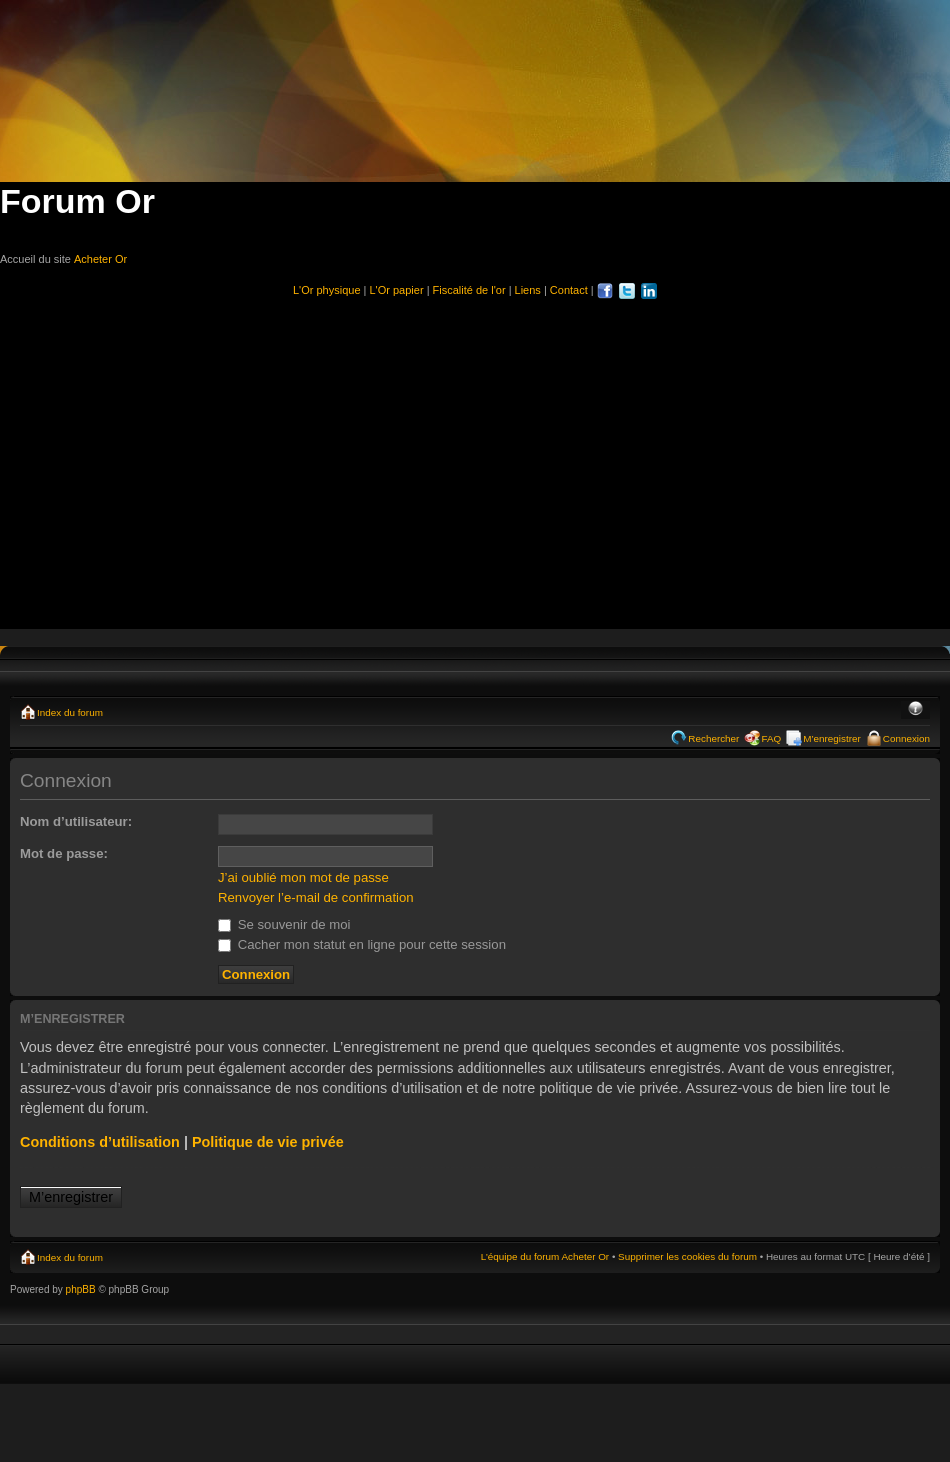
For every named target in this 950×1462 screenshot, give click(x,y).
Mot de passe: (64, 853)
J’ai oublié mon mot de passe (303, 877)
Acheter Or (100, 259)
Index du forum (70, 712)
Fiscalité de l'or (469, 290)
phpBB (81, 1289)
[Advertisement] (475, 455)
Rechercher (713, 738)
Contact (569, 290)
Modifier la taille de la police (915, 710)
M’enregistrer (832, 738)
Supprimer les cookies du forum (687, 1256)
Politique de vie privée (268, 1142)
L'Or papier (397, 290)
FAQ (771, 738)
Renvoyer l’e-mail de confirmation (316, 897)
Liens (528, 290)
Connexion (906, 738)
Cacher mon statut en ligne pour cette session (362, 944)
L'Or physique (327, 290)
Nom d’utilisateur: (76, 821)
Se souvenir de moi (284, 924)
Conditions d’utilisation (100, 1142)
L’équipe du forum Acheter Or (545, 1256)
